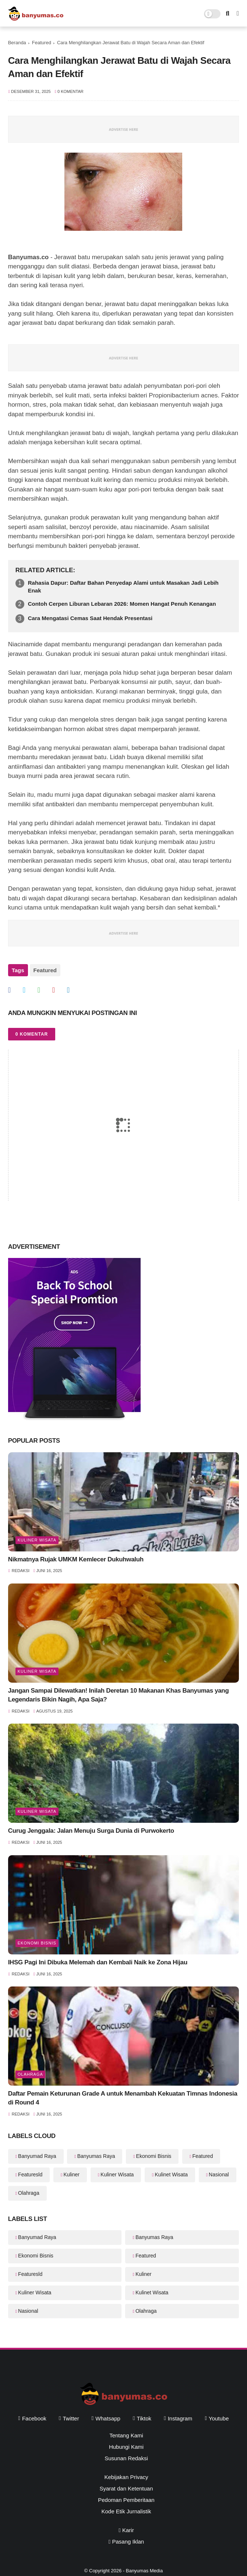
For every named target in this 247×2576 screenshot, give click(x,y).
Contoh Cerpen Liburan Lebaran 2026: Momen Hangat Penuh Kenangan (122, 604)
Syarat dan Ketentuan (126, 2488)
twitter (71, 2418)
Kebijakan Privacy (126, 2477)
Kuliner (71, 2174)
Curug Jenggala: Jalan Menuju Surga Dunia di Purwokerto (91, 1830)
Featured (41, 42)
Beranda (17, 42)
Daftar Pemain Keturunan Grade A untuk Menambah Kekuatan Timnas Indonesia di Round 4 (122, 2098)
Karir (126, 2530)
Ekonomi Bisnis (37, 1943)
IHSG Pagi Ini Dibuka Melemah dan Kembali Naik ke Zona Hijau (97, 1962)
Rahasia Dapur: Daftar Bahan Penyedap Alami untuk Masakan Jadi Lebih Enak (123, 587)
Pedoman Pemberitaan (126, 2500)
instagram (180, 2418)
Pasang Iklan (126, 2541)
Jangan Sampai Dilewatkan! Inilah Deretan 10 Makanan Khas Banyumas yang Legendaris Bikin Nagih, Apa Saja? (118, 1695)
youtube (219, 2418)
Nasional (219, 2174)
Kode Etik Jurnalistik (126, 2511)
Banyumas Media (144, 2570)
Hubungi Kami (126, 2447)
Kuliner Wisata (37, 1540)
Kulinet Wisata (171, 2174)
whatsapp (107, 2418)
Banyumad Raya (37, 2156)
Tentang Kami (126, 2435)
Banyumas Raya (96, 2156)
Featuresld (30, 2174)
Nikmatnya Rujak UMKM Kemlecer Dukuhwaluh (76, 1559)
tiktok (144, 2418)
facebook (34, 2418)
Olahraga (30, 2074)
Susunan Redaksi (126, 2458)
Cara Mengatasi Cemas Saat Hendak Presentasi (90, 618)
